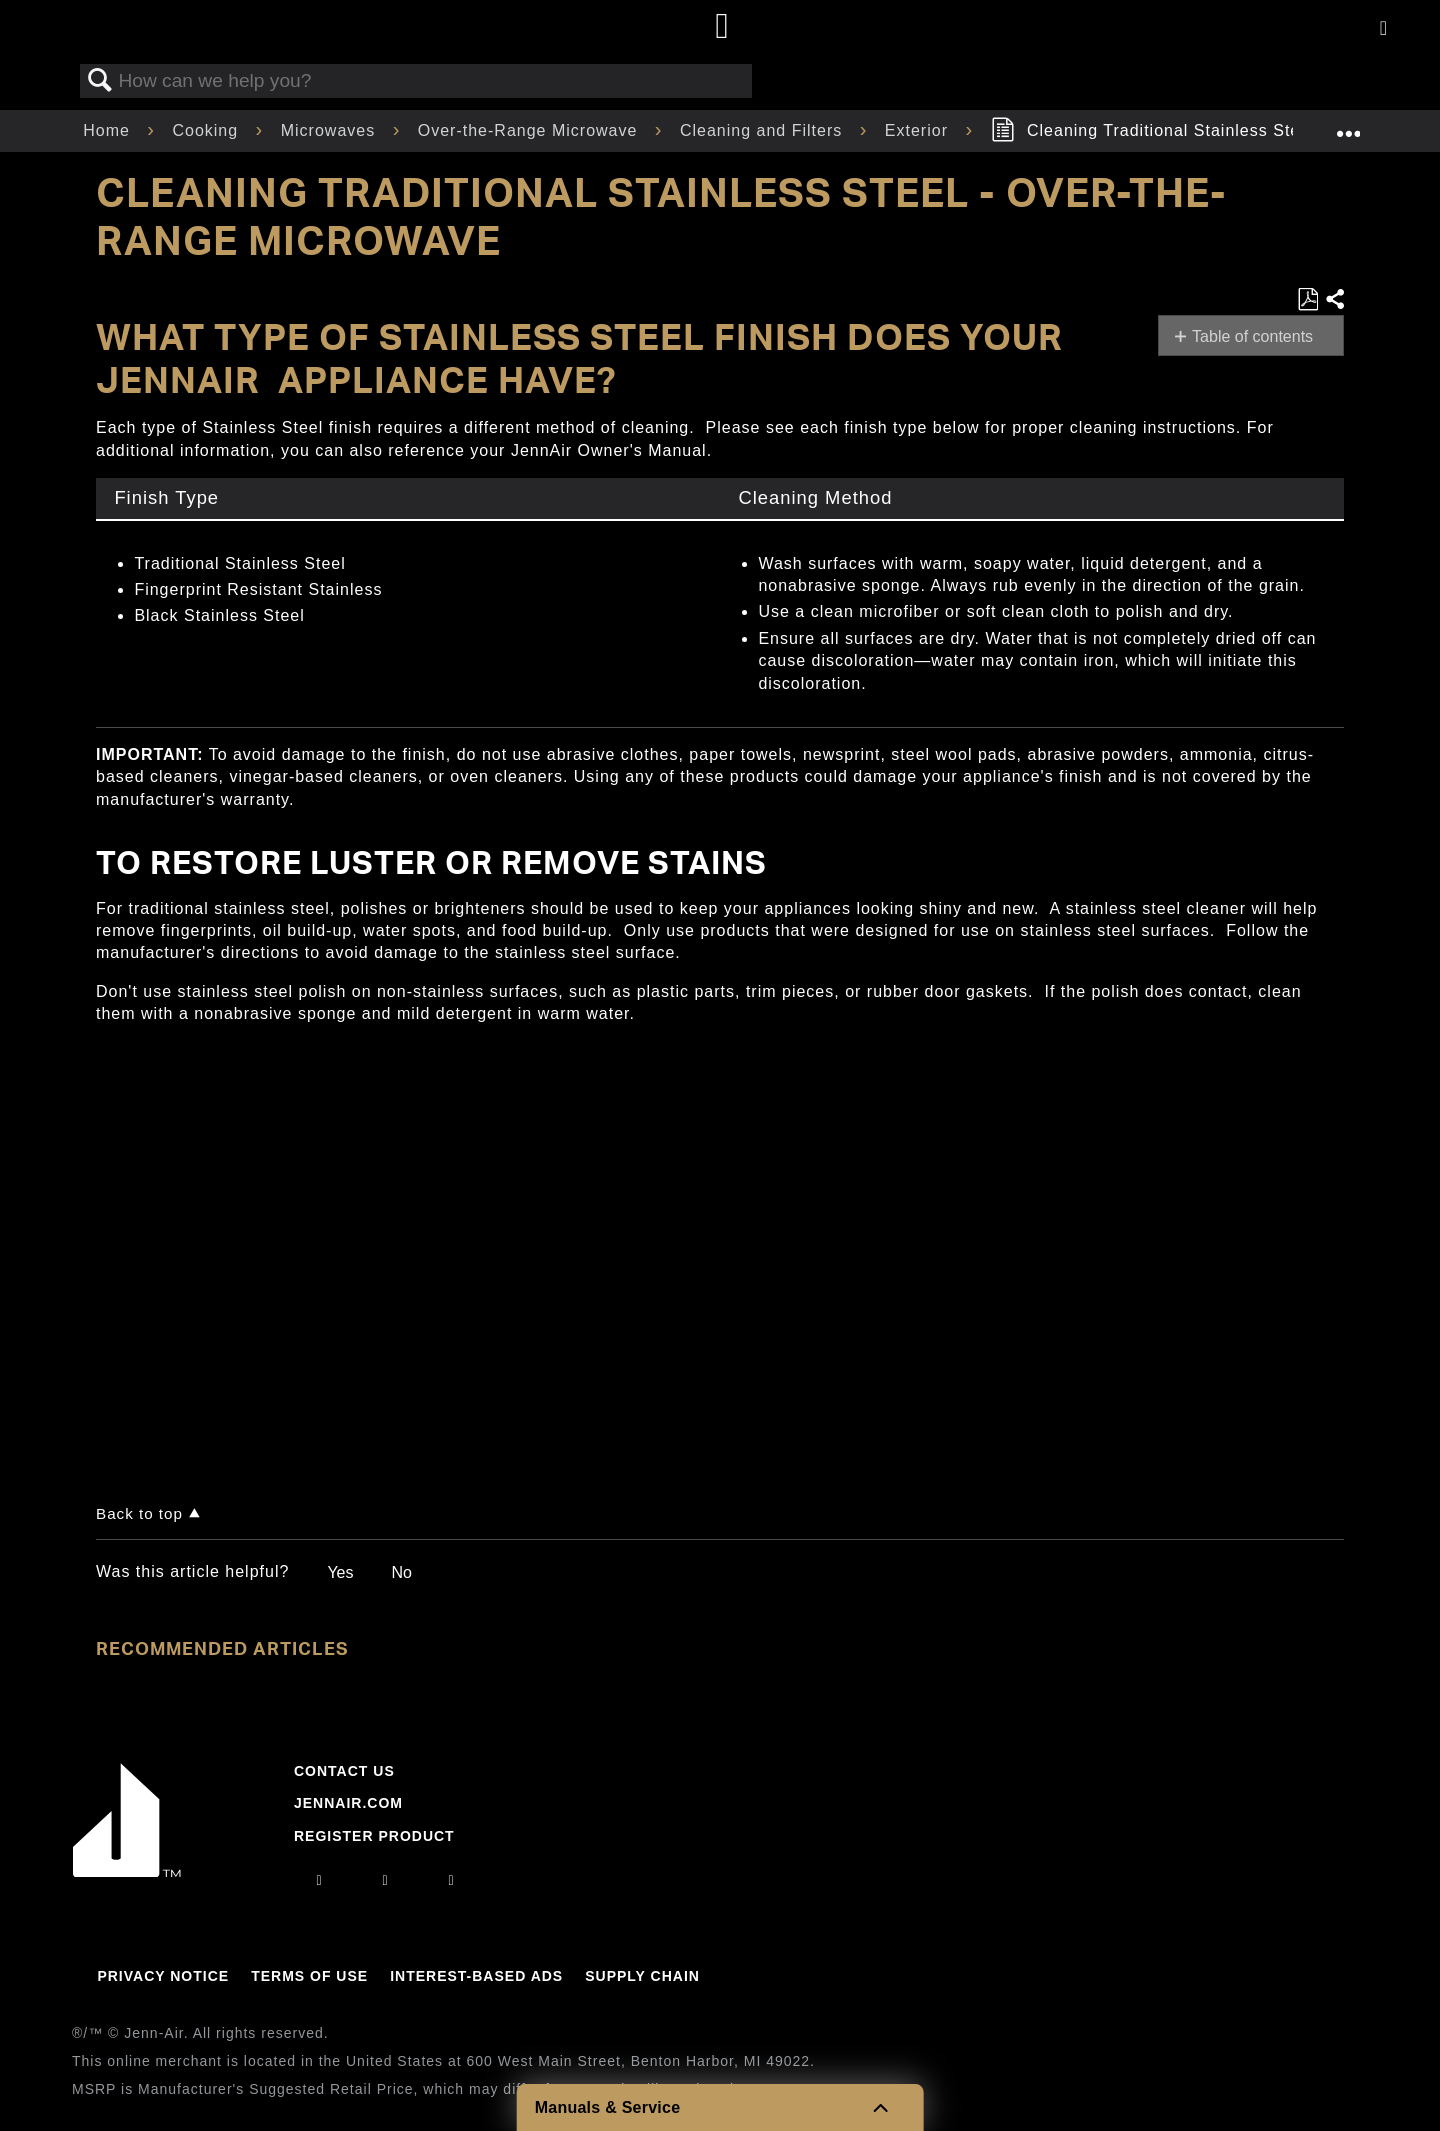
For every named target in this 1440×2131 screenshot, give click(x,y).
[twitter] (452, 1880)
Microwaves (331, 130)
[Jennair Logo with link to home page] (127, 1872)
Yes (340, 1572)
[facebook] (385, 1880)
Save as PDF (1307, 300)
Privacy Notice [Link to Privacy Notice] (163, 1976)
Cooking (207, 130)
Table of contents (1252, 336)
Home (109, 130)
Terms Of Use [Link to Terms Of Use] (309, 1976)
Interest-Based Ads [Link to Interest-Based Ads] (476, 1976)
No (401, 1572)
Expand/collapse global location (1348, 125)
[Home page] (722, 27)
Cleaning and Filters (764, 130)
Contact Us (344, 1771)
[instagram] (319, 1880)
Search (100, 81)
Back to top (139, 1513)
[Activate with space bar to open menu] (1383, 29)
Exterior (919, 130)
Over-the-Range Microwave (530, 130)
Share (1334, 300)
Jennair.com (348, 1803)
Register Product (374, 1836)
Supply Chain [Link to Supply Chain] (642, 1976)
